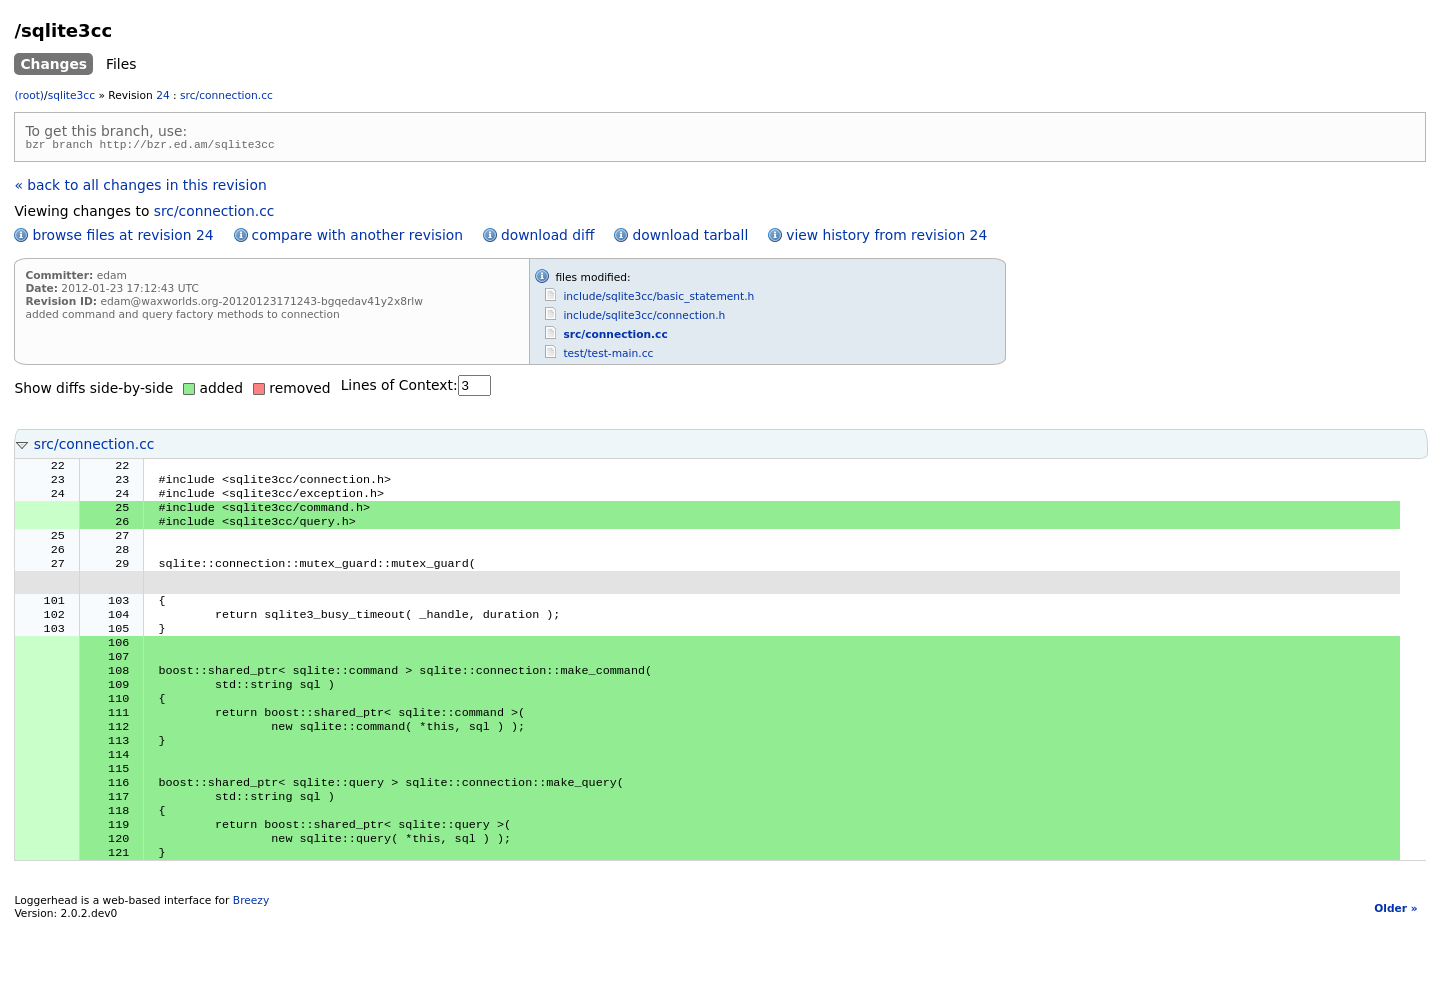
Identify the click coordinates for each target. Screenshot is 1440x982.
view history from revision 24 (886, 238)
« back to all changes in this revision (140, 188)
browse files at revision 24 (122, 238)
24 (163, 95)
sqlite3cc (71, 95)
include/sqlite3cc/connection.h (644, 318)
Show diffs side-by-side (93, 391)
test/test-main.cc (608, 356)
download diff (547, 238)
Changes (53, 64)
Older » (1395, 965)
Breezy (251, 957)
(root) (29, 95)
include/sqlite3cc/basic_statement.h (658, 299)
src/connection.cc (226, 95)
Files (121, 64)
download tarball (690, 238)
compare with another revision (357, 238)
